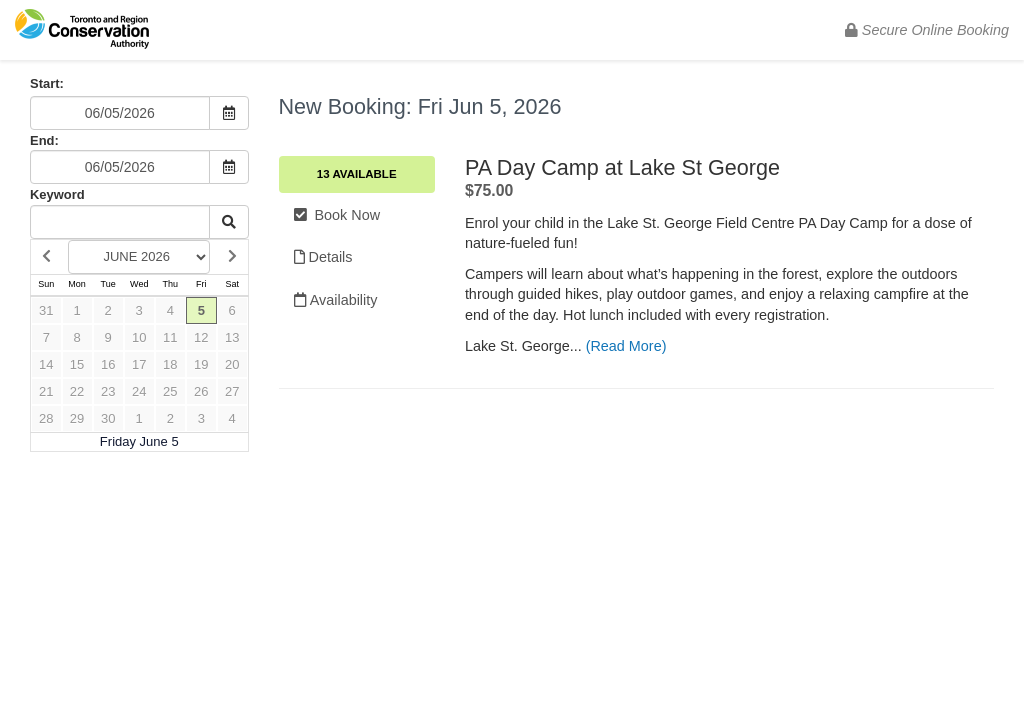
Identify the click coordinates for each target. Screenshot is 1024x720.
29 (77, 418)
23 (108, 391)
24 (139, 391)
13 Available (357, 174)
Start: (47, 83)
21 (46, 391)
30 (108, 418)
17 (139, 364)
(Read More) (626, 346)
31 (46, 310)
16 (108, 364)
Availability (336, 300)
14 (46, 364)
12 (201, 337)
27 (232, 391)
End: (44, 140)
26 (201, 391)
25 (170, 391)
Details (323, 257)
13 (232, 337)
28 (46, 418)
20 (232, 364)
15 (77, 364)
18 (170, 364)
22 (77, 391)
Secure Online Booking (927, 30)
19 (201, 364)
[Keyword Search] (120, 222)
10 (139, 337)
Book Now (337, 215)
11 (170, 337)
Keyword (57, 194)
